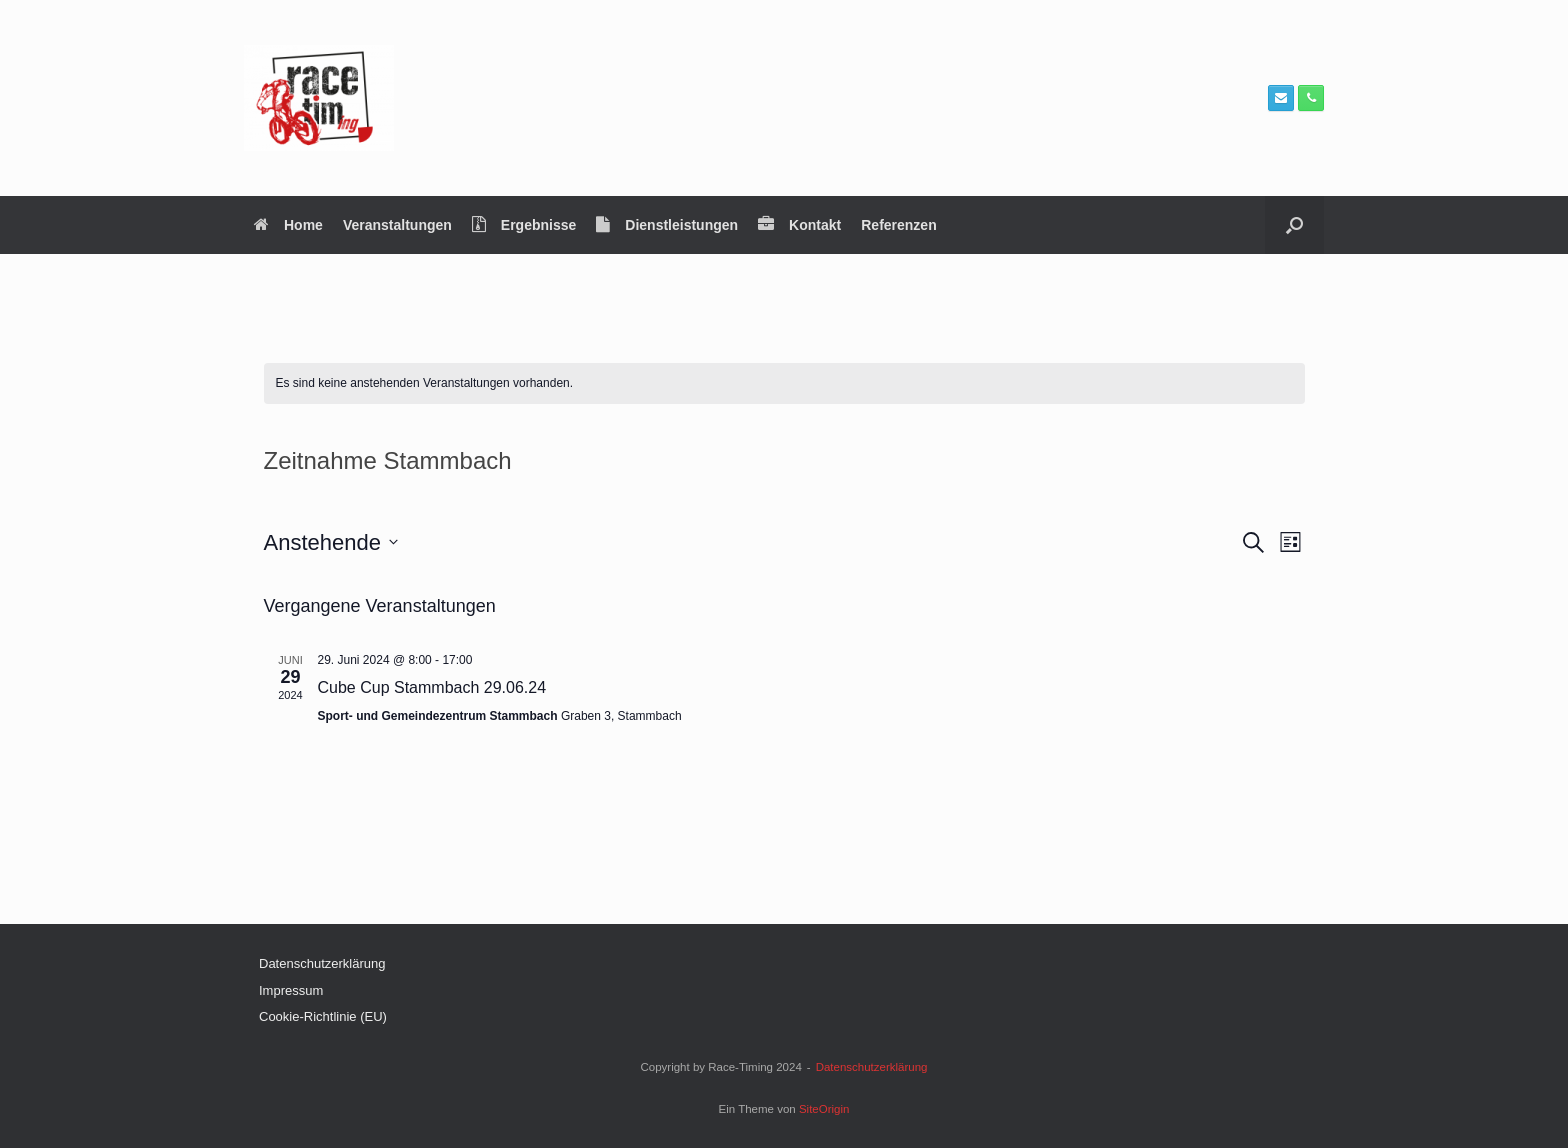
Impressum (291, 990)
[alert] (784, 383)
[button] (1294, 225)
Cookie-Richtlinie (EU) (323, 1016)
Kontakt (799, 225)
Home (288, 225)
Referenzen (898, 225)
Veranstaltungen (397, 225)
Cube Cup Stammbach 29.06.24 (432, 687)
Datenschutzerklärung (322, 963)
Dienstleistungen (667, 225)
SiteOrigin (824, 1109)
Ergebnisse (524, 225)
